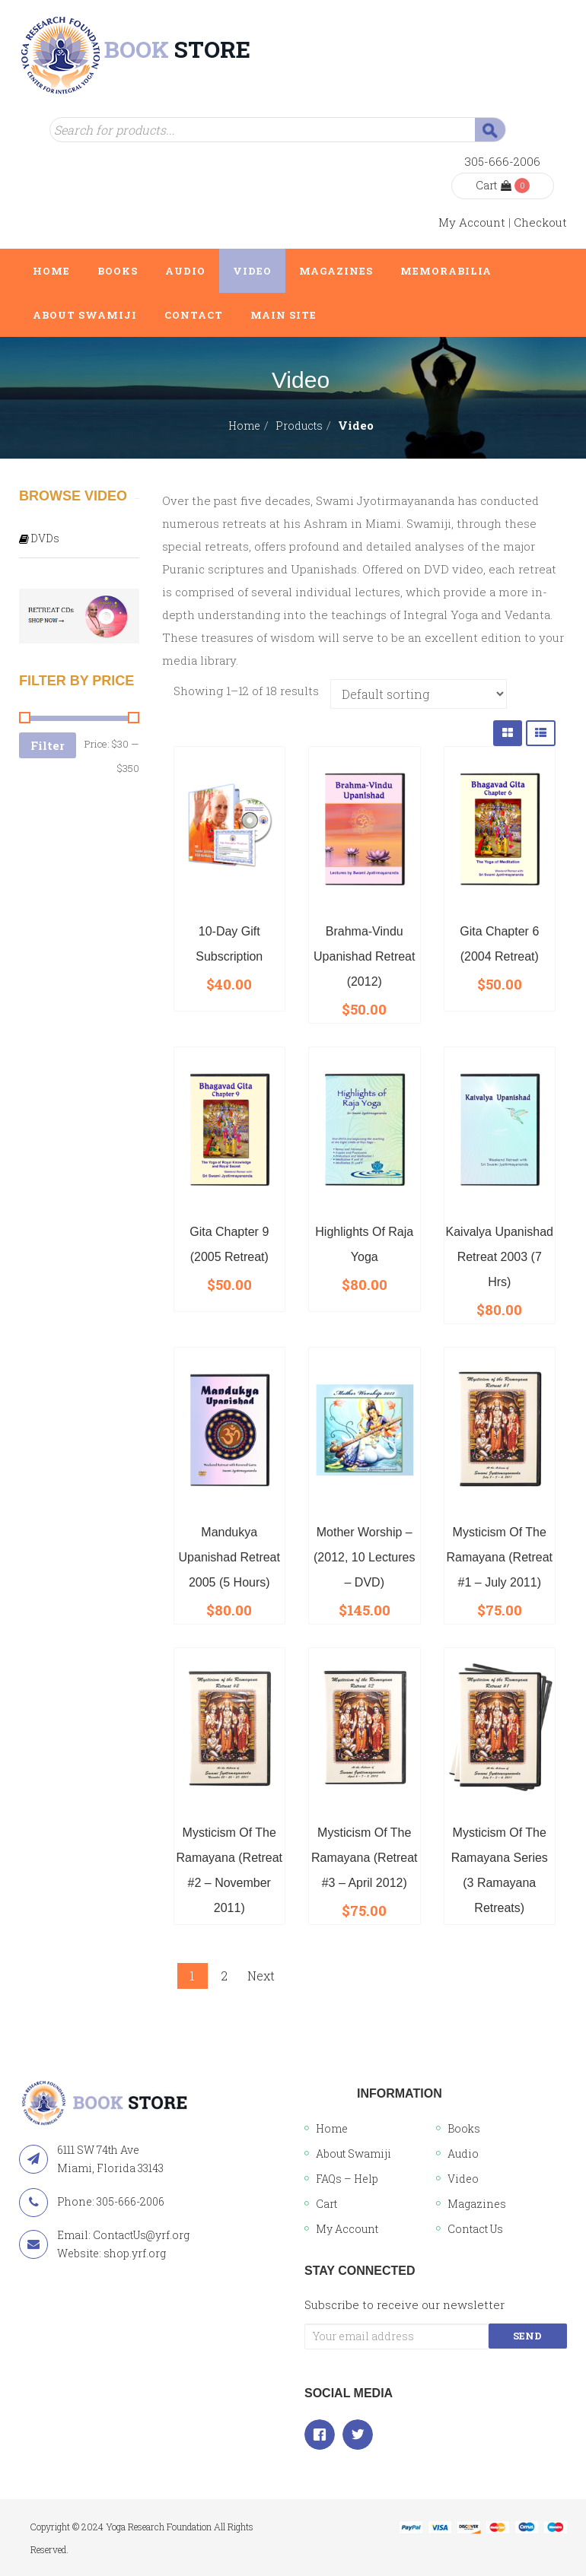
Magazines (476, 2203)
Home (244, 425)
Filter (47, 745)
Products (299, 425)
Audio (463, 2153)
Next (261, 1976)
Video (463, 2178)
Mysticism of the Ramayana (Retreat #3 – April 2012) (364, 1857)
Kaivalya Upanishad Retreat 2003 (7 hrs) (499, 1256)
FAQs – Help (347, 2178)
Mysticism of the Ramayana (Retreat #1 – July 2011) (499, 1557)
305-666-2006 (502, 161)
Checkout (540, 222)
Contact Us (475, 2229)
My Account (471, 222)
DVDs (44, 538)
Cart (493, 185)
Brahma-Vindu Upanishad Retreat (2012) (364, 956)
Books (463, 2128)
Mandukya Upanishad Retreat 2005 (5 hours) (229, 1557)
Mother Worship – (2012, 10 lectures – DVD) (364, 1557)
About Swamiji (353, 2153)
